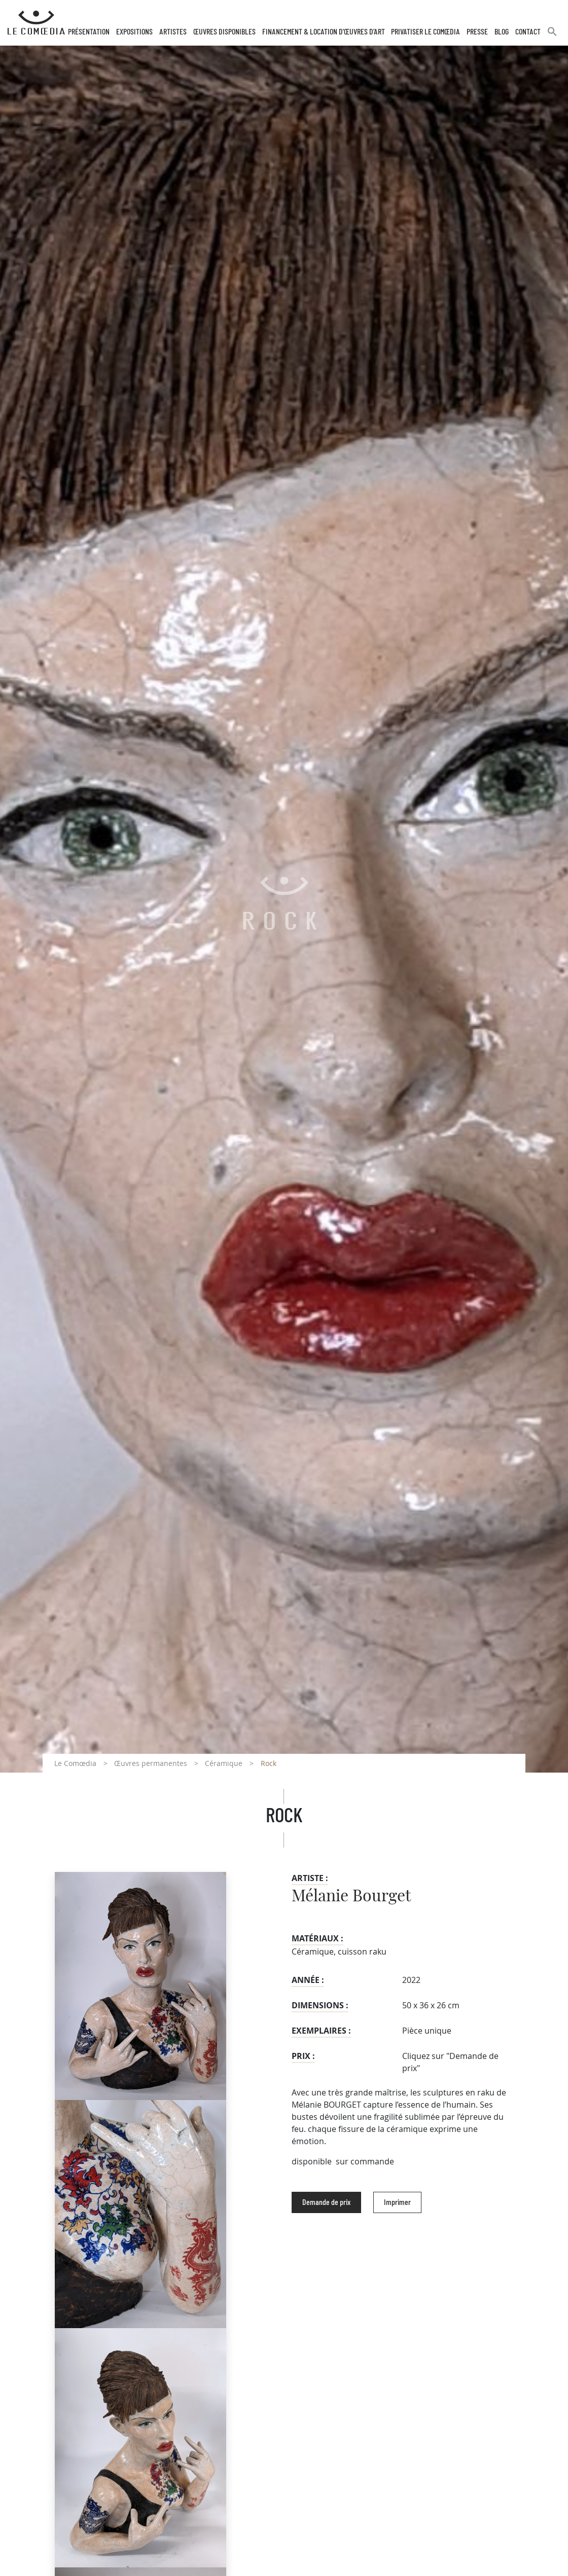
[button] (552, 35)
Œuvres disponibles (224, 32)
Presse (477, 32)
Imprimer (397, 2202)
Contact (528, 32)
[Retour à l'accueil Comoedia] (36, 23)
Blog (501, 32)
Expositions (134, 32)
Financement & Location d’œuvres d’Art (323, 32)
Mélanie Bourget (351, 1896)
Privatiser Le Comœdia (425, 32)
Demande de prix (326, 2202)
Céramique (223, 1763)
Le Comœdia (75, 1763)
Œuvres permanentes (150, 1763)
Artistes (173, 32)
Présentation (89, 32)
